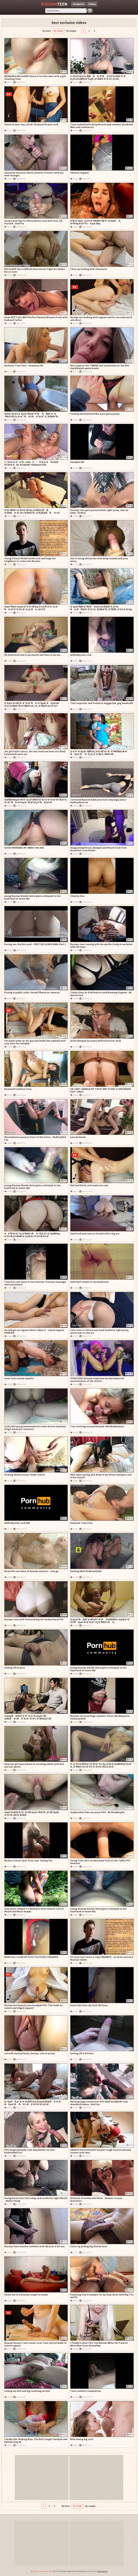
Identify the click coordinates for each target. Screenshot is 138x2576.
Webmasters (102, 2571)
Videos (92, 4)
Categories (78, 4)
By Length (71, 31)
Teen (54, 4)
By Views (58, 31)
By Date (47, 31)
